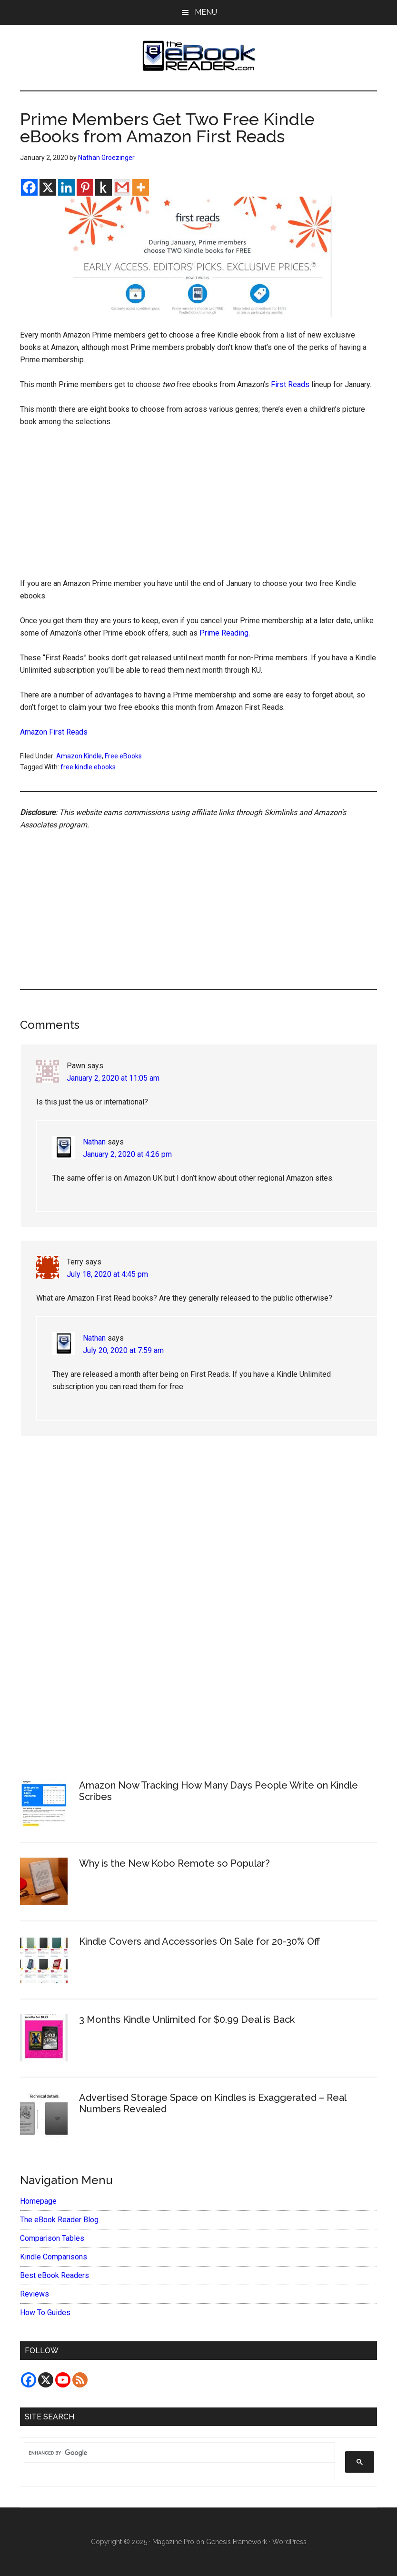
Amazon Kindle (79, 756)
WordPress (289, 2542)
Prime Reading (223, 632)
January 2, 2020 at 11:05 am (113, 1078)
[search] (175, 2452)
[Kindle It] (103, 187)
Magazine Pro (173, 2542)
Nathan (94, 1141)
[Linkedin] (66, 187)
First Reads (290, 384)
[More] (140, 187)
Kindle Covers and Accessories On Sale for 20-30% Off (199, 1941)
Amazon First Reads (54, 731)
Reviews (34, 2293)
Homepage (38, 2201)
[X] (48, 187)
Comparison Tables (52, 2238)
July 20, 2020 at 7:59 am (123, 1350)
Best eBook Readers (54, 2275)
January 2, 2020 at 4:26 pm (127, 1154)
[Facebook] (29, 187)
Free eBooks (123, 756)
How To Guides (45, 2312)
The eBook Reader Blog (59, 2219)
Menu (206, 12)
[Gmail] (122, 187)
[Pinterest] (85, 187)
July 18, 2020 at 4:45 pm (107, 1274)
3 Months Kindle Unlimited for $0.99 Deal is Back (187, 2019)
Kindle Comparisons (53, 2256)
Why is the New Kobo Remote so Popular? (174, 1863)
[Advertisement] (198, 507)
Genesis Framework (236, 2542)
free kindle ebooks (88, 767)
